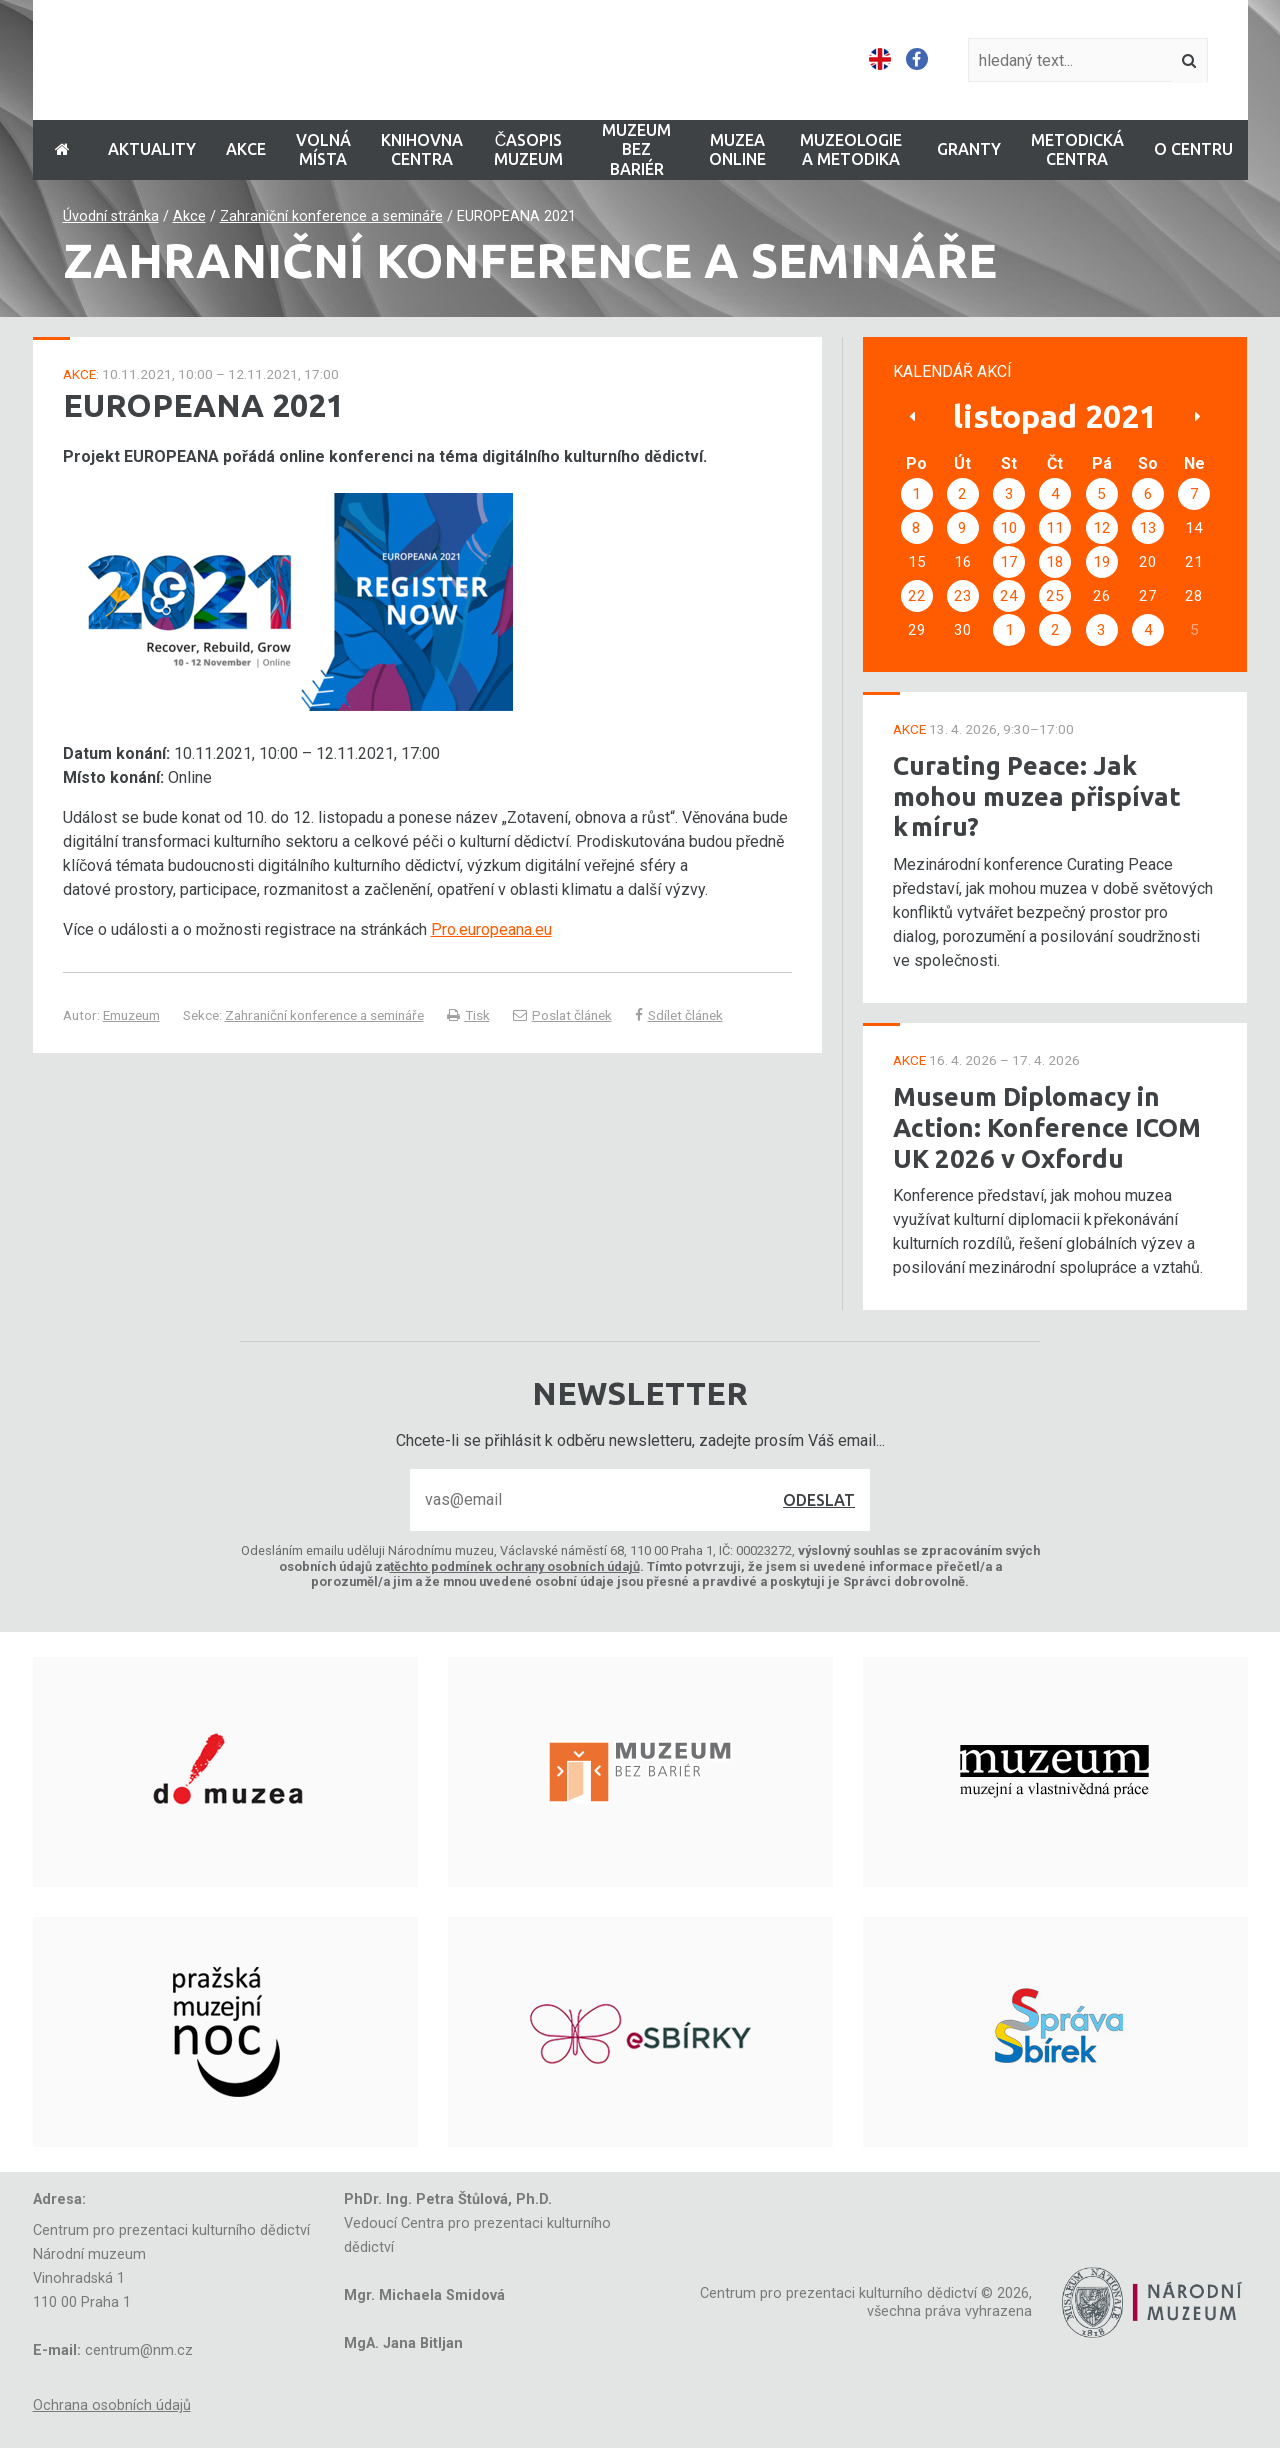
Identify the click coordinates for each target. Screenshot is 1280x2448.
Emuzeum (131, 1015)
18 (1055, 562)
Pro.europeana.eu (491, 929)
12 (1102, 528)
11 (1055, 528)
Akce (189, 216)
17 (1009, 562)
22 (917, 596)
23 (963, 596)
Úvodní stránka (111, 216)
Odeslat (819, 1500)
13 (1148, 528)
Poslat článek (562, 1015)
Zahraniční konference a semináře (331, 216)
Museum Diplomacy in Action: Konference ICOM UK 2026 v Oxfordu (1047, 1127)
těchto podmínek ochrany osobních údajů (515, 1566)
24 (1009, 596)
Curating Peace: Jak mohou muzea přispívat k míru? (1037, 796)
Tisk (468, 1015)
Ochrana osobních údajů (112, 2405)
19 (1102, 562)
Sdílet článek (679, 1015)
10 (1009, 528)
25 (1055, 596)
